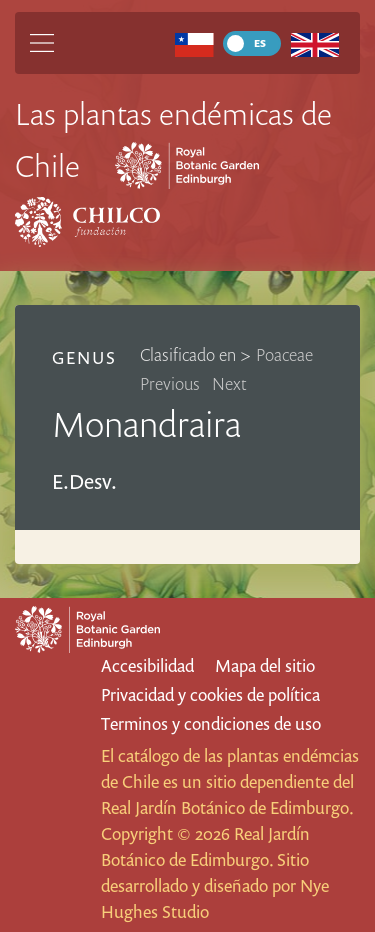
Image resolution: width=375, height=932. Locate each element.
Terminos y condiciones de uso (211, 723)
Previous (170, 383)
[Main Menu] (42, 43)
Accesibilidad (147, 665)
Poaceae (284, 354)
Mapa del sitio (265, 665)
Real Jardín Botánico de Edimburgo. (227, 807)
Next (229, 383)
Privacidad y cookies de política (210, 694)
